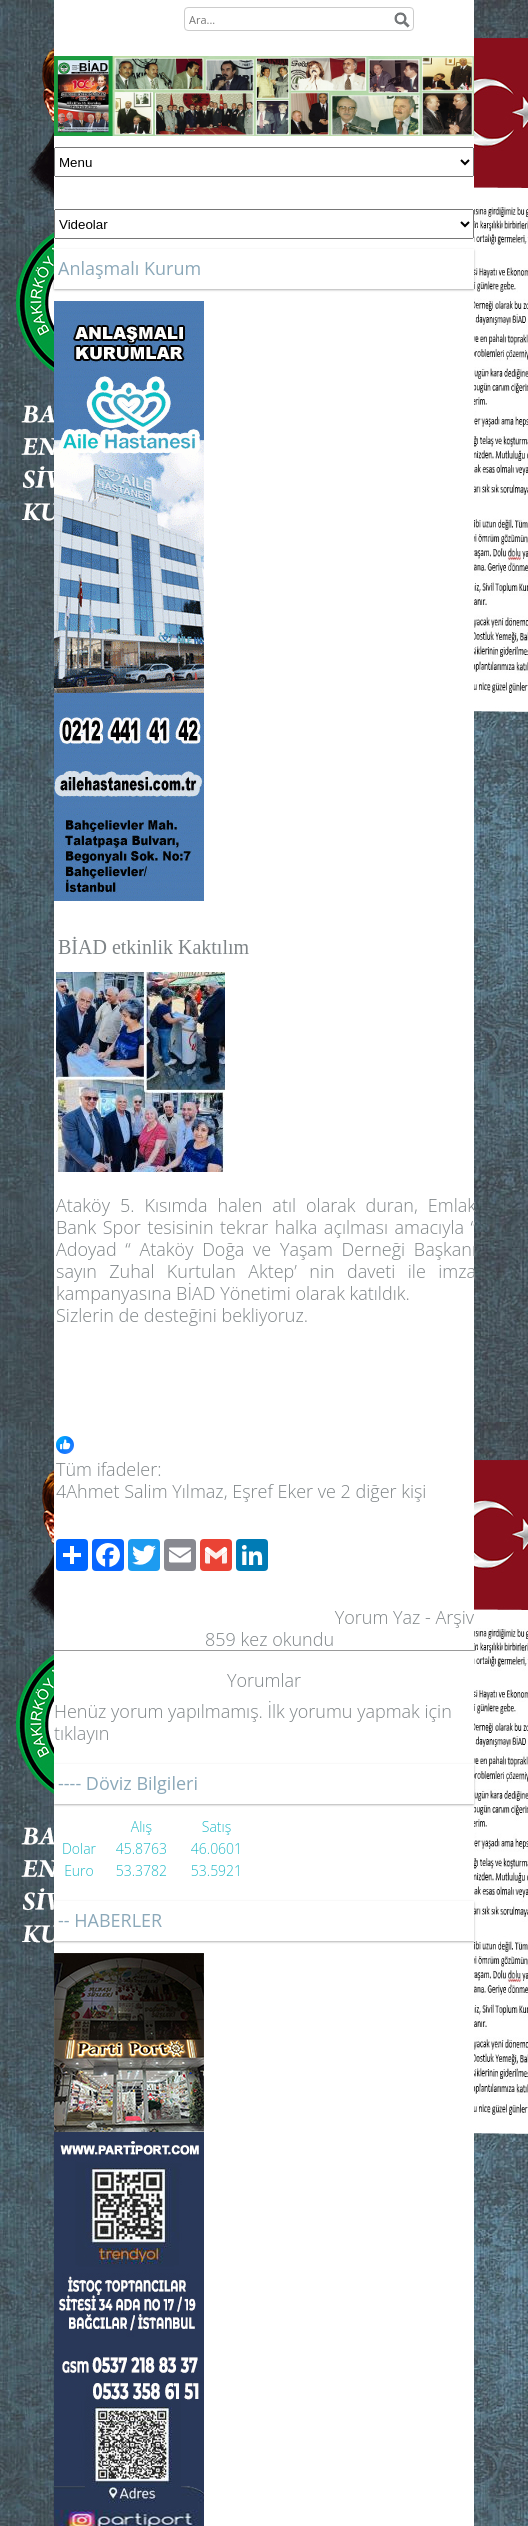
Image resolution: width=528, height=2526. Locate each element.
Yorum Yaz (378, 1617)
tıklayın (81, 1733)
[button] (266, 1447)
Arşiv (454, 1617)
